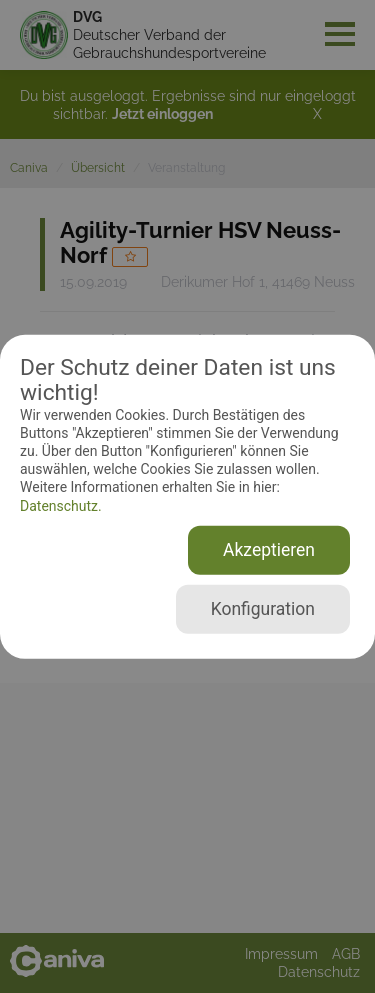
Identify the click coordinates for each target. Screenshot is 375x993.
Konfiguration (263, 609)
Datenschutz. (61, 505)
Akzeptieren (269, 550)
